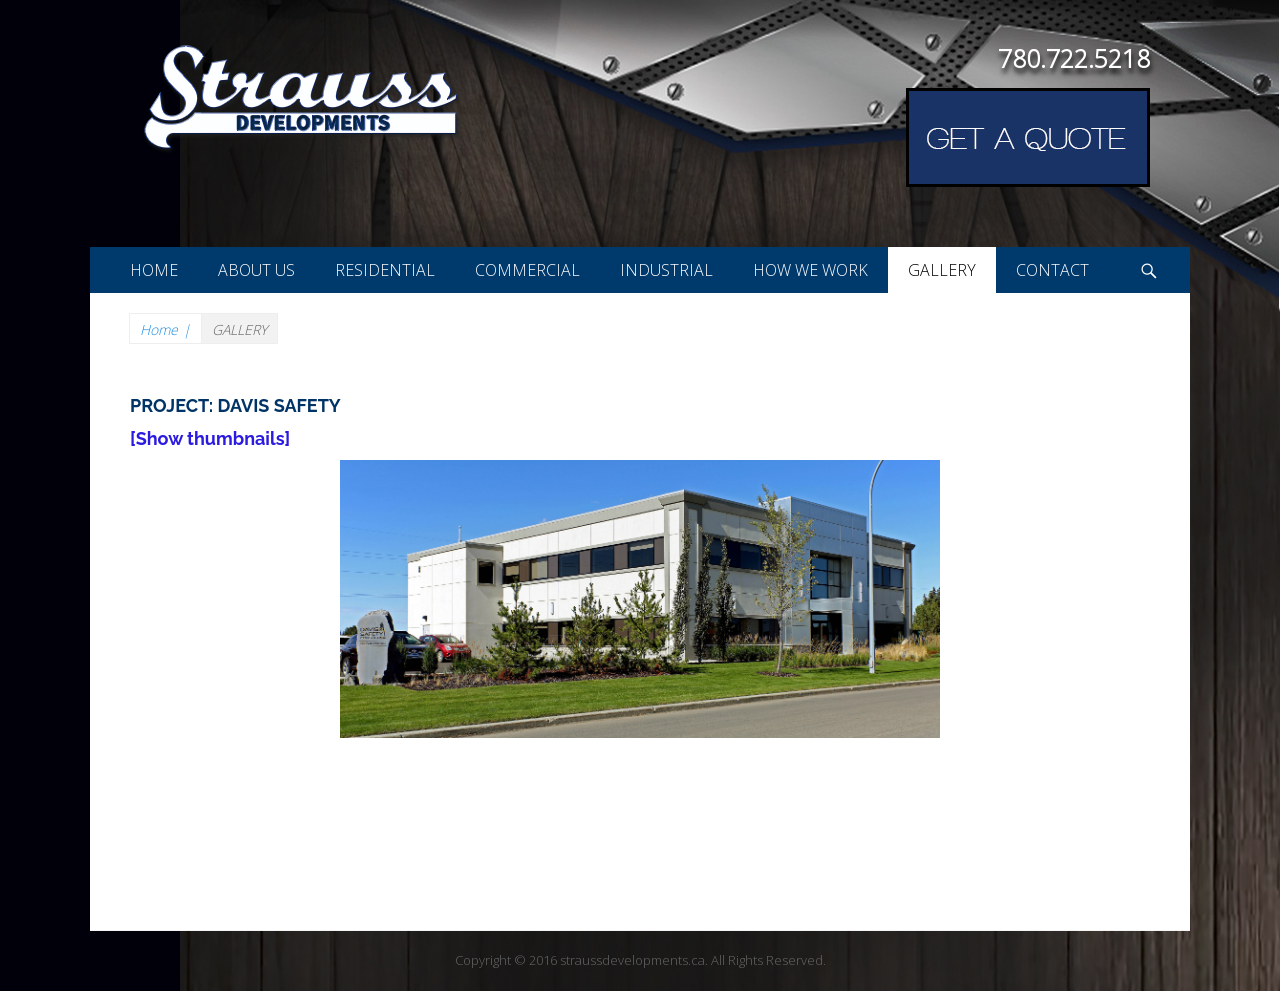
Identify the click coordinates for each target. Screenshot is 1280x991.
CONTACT (1052, 270)
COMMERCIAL (527, 270)
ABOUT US (256, 270)
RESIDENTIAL (385, 270)
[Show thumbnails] (210, 438)
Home (165, 329)
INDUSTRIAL (666, 270)
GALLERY (942, 270)
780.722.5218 (1074, 58)
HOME (154, 270)
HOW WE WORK (810, 270)
